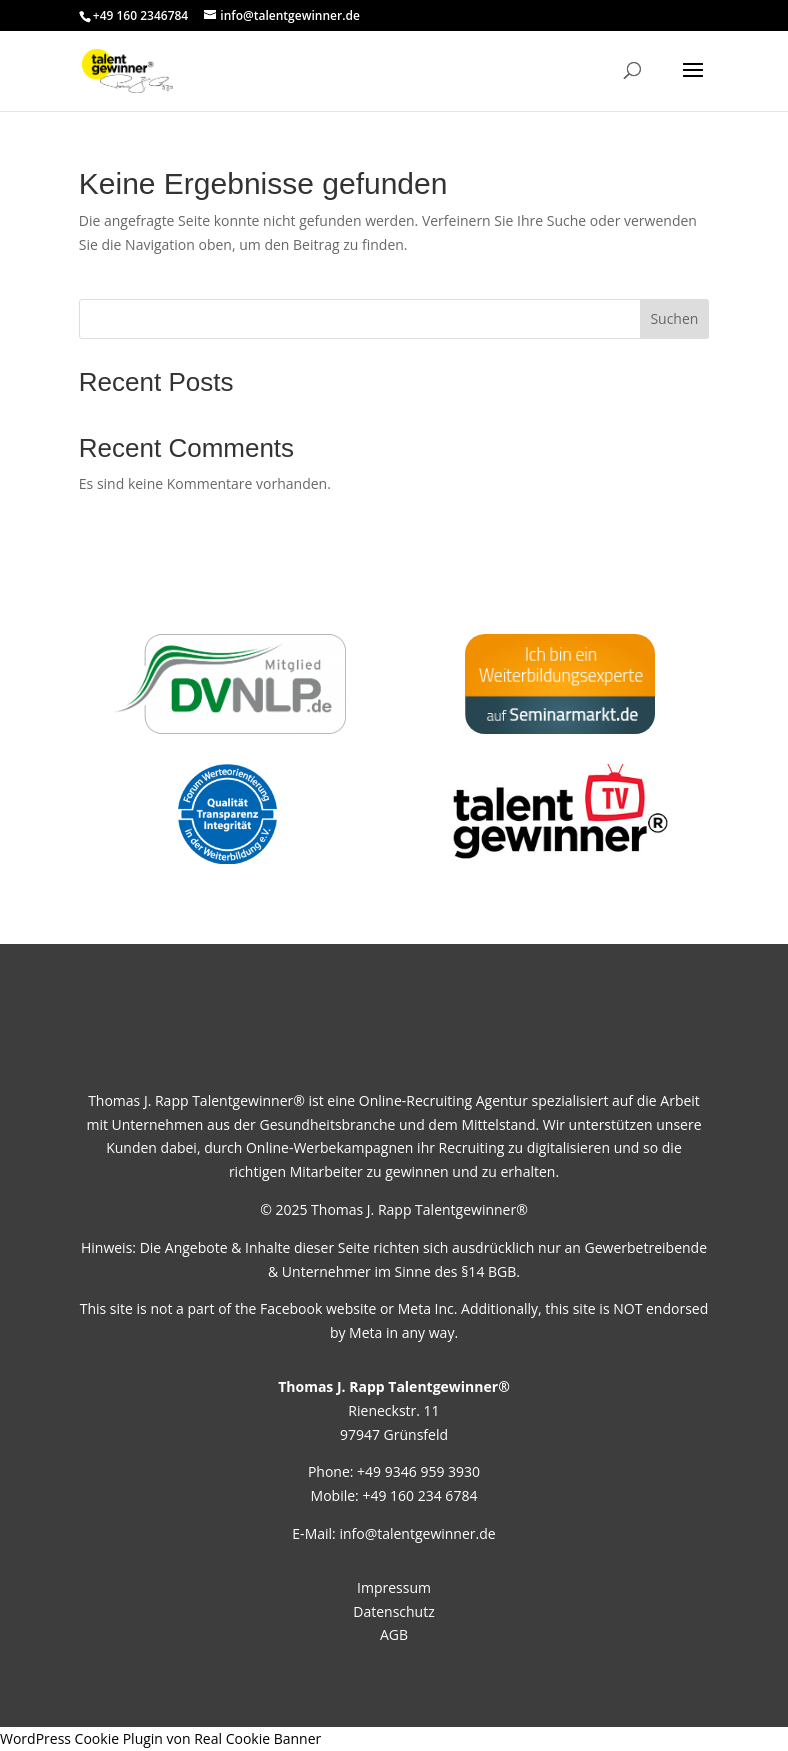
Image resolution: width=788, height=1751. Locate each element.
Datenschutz (393, 1611)
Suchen (674, 318)
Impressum (394, 1587)
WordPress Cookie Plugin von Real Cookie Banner (160, 1738)
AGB (394, 1634)
